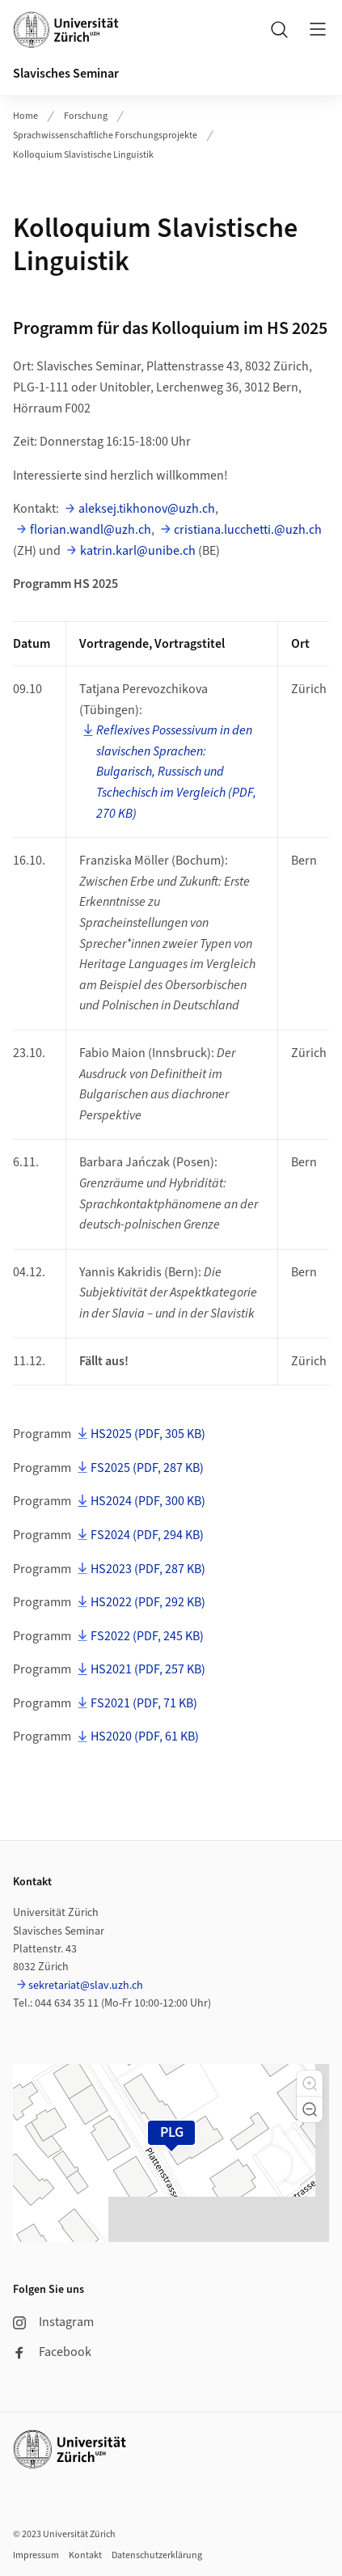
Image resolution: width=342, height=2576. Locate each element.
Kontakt (85, 2555)
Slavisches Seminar (66, 73)
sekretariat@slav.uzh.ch (85, 1985)
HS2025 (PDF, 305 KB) (148, 1434)
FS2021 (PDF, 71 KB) (144, 1703)
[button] (310, 2083)
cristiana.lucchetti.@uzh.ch (248, 530)
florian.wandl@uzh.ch (90, 530)
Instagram (53, 2322)
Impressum (36, 2555)
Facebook (52, 2352)
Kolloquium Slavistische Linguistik (83, 155)
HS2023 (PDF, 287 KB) (148, 1569)
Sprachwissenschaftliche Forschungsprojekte (105, 135)
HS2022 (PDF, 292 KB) (148, 1602)
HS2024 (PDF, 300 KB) (148, 1501)
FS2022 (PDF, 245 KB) (147, 1636)
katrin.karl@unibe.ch (138, 551)
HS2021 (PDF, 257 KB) (148, 1669)
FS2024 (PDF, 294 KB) (147, 1535)
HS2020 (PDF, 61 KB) (145, 1736)
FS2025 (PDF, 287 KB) (147, 1468)
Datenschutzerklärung (157, 2555)
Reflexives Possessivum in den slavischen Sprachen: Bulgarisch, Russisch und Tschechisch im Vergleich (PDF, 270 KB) (176, 771)
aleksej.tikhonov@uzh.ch (146, 509)
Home (25, 116)
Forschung (86, 116)
